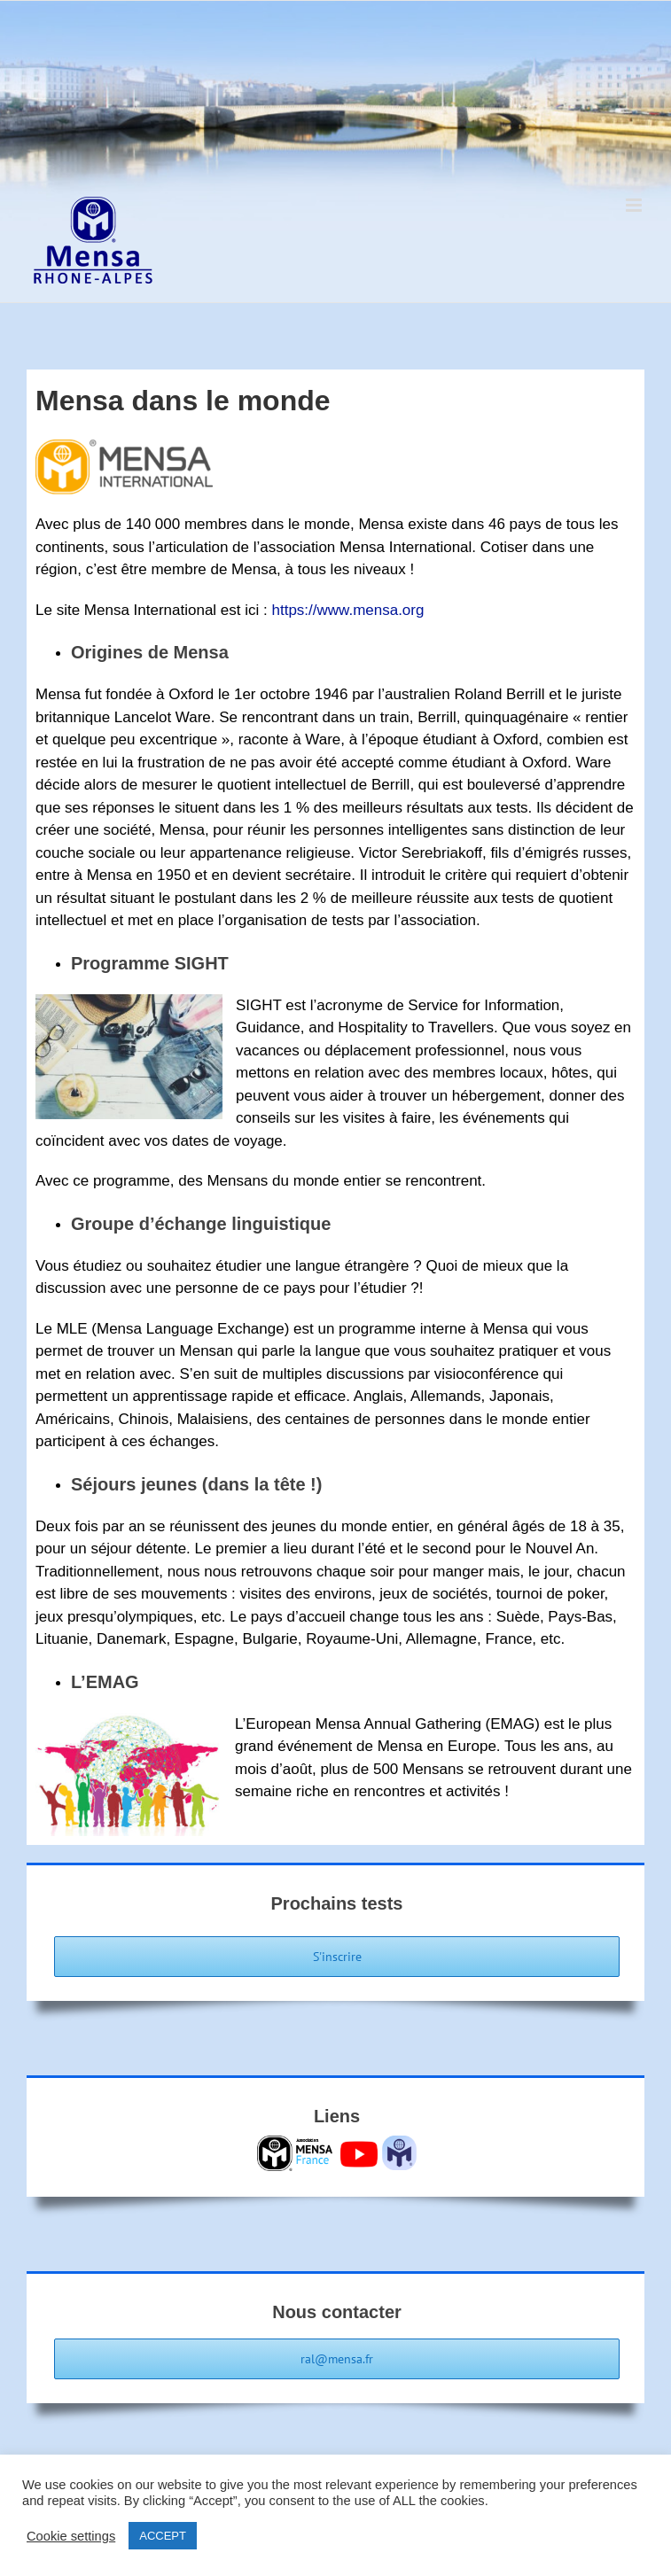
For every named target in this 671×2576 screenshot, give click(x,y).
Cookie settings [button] (71, 2536)
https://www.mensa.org (347, 610)
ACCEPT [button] (162, 2535)
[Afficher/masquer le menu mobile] (635, 205)
